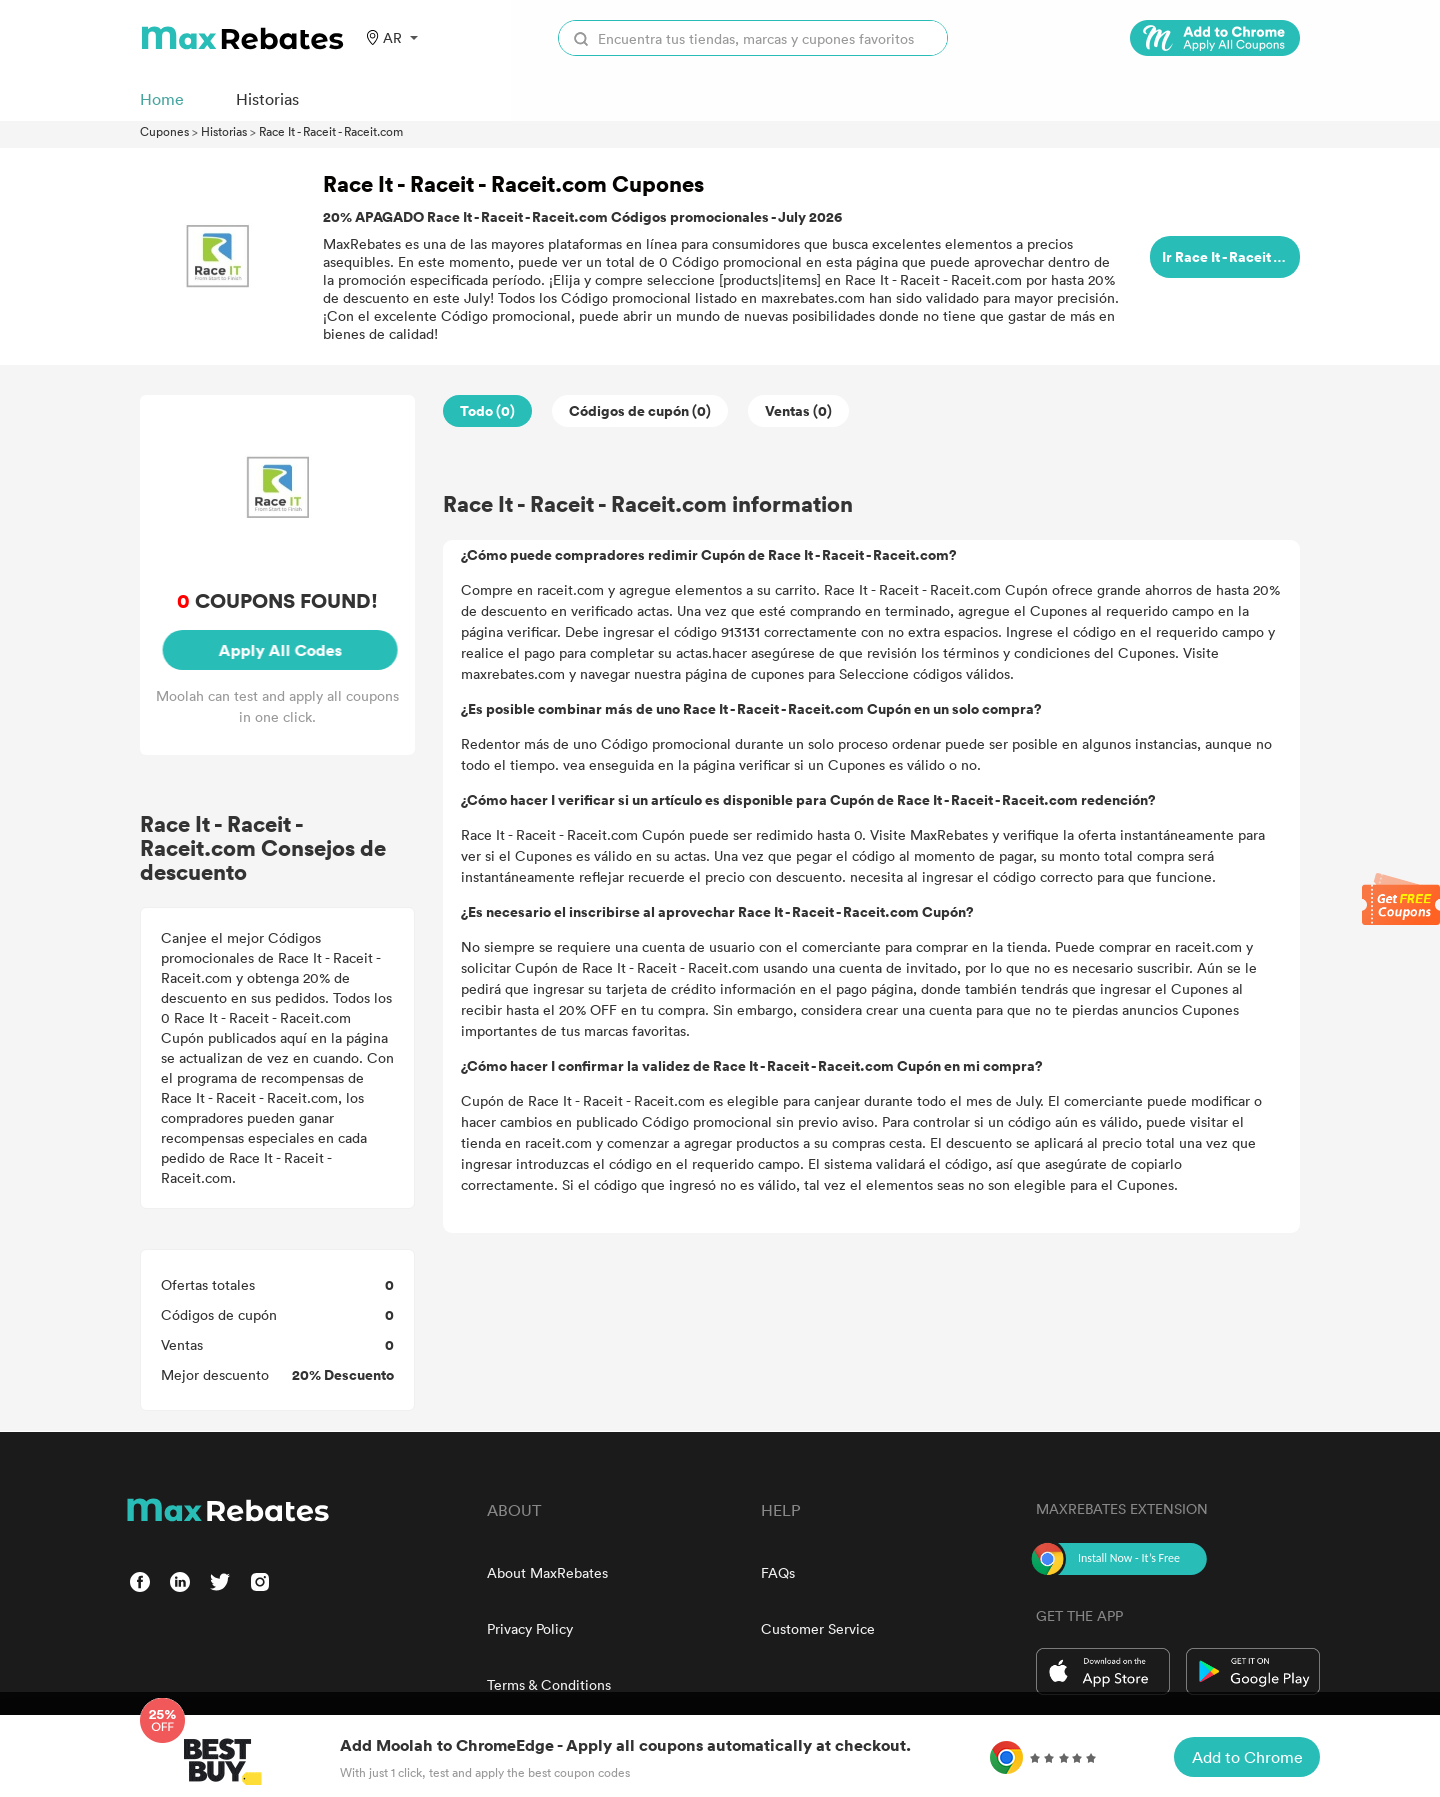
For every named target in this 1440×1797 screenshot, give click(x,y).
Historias (224, 131)
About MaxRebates (547, 1572)
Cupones (164, 131)
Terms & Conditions (549, 1684)
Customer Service (818, 1628)
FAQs (778, 1572)
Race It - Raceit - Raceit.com (331, 131)
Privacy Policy (530, 1628)
